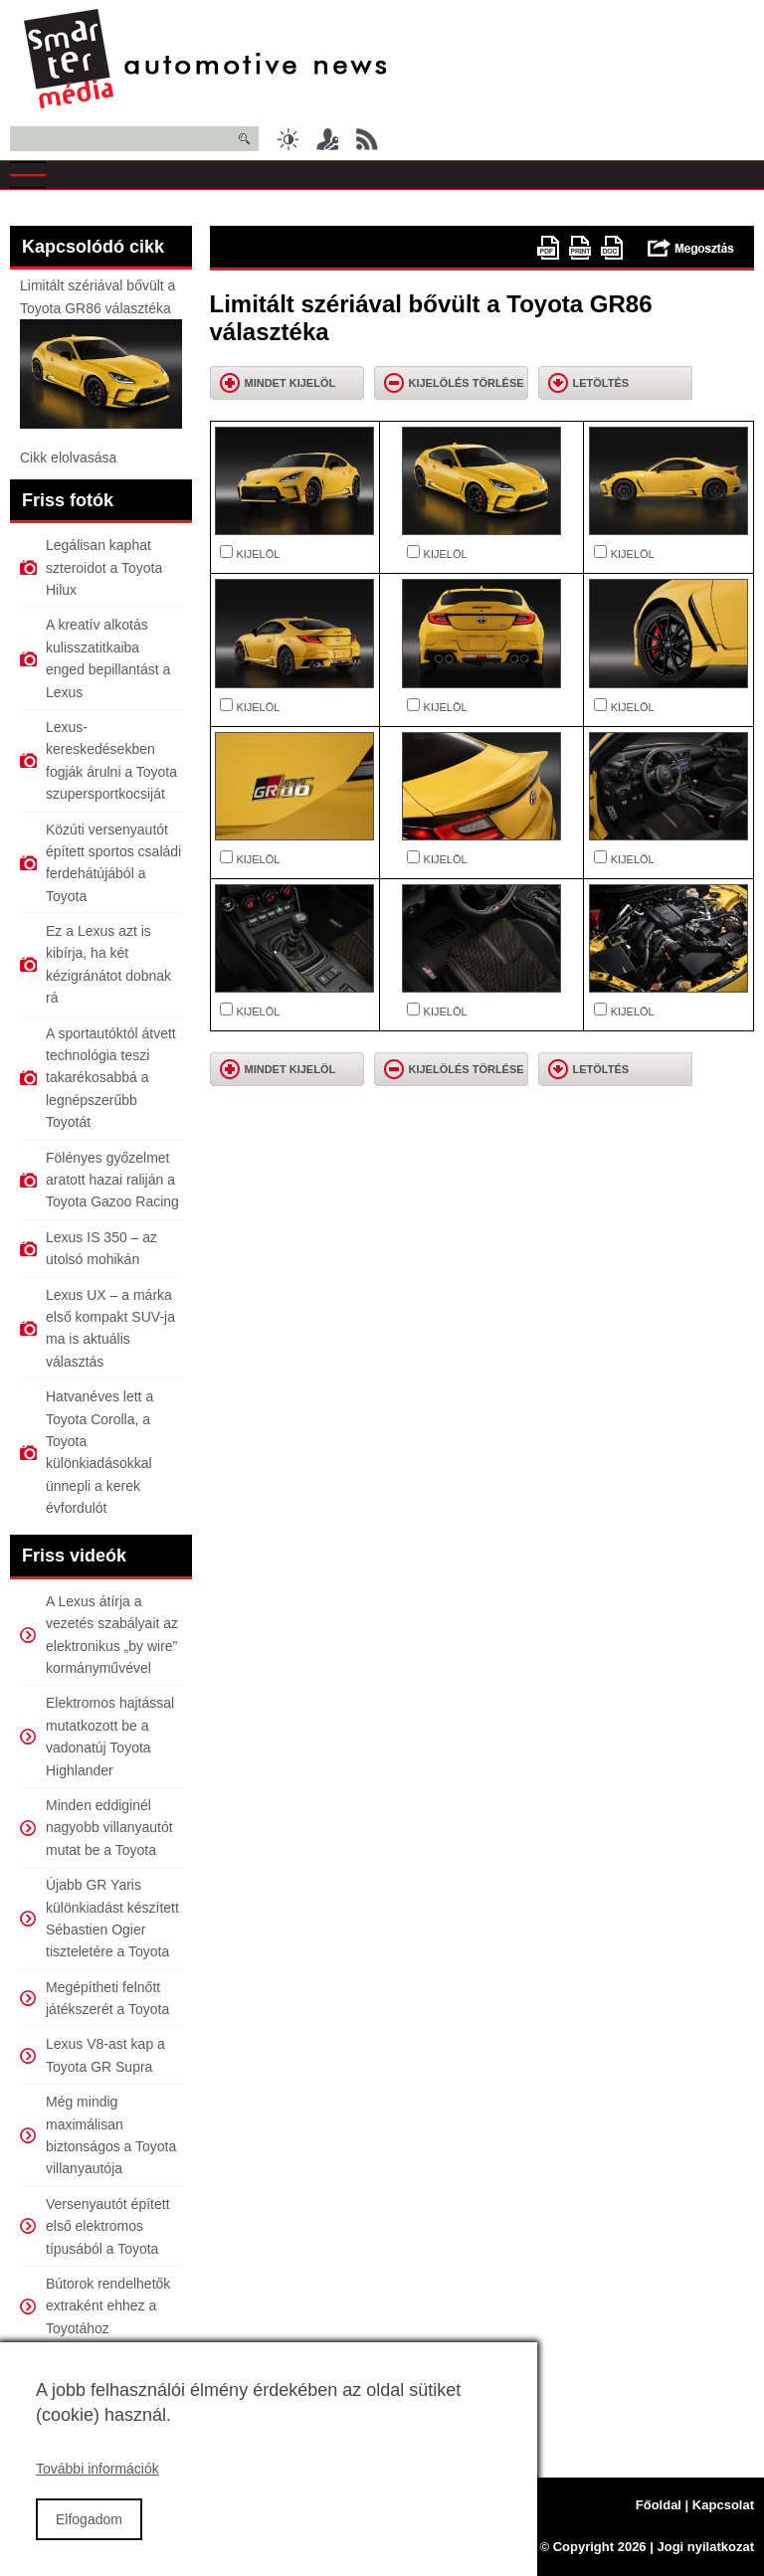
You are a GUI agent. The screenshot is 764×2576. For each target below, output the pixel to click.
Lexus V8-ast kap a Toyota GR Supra (105, 2055)
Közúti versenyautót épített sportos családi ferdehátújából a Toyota (113, 863)
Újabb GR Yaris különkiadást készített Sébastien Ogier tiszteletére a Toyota (112, 1918)
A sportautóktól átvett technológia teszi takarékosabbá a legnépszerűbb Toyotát (111, 1078)
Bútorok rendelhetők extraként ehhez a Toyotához (108, 2306)
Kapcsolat (723, 2504)
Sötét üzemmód (287, 139)
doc (612, 248)
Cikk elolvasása (68, 457)
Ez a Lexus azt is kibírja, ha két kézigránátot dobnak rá (108, 964)
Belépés (327, 139)
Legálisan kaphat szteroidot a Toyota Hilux (104, 567)
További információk (97, 2490)
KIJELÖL (258, 554)
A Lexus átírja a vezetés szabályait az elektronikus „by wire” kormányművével (112, 1634)
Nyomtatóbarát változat (580, 248)
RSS (367, 139)
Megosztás (691, 248)
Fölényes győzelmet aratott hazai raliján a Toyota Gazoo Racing (112, 1180)
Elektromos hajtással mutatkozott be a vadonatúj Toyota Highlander (110, 1736)
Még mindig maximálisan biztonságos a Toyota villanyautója (111, 2135)
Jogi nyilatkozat (705, 2546)
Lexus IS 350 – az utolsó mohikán (101, 1248)
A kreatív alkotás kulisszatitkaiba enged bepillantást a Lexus (108, 658)
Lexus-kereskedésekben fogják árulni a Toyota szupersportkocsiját (111, 760)
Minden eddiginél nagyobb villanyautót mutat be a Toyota (109, 1827)
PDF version (548, 248)
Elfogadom (89, 2540)
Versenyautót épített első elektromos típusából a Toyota (108, 2226)
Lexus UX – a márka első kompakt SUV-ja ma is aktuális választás (110, 1328)
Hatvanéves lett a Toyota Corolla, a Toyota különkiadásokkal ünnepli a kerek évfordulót (99, 1452)
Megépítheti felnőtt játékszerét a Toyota (107, 1998)
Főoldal (658, 2504)
